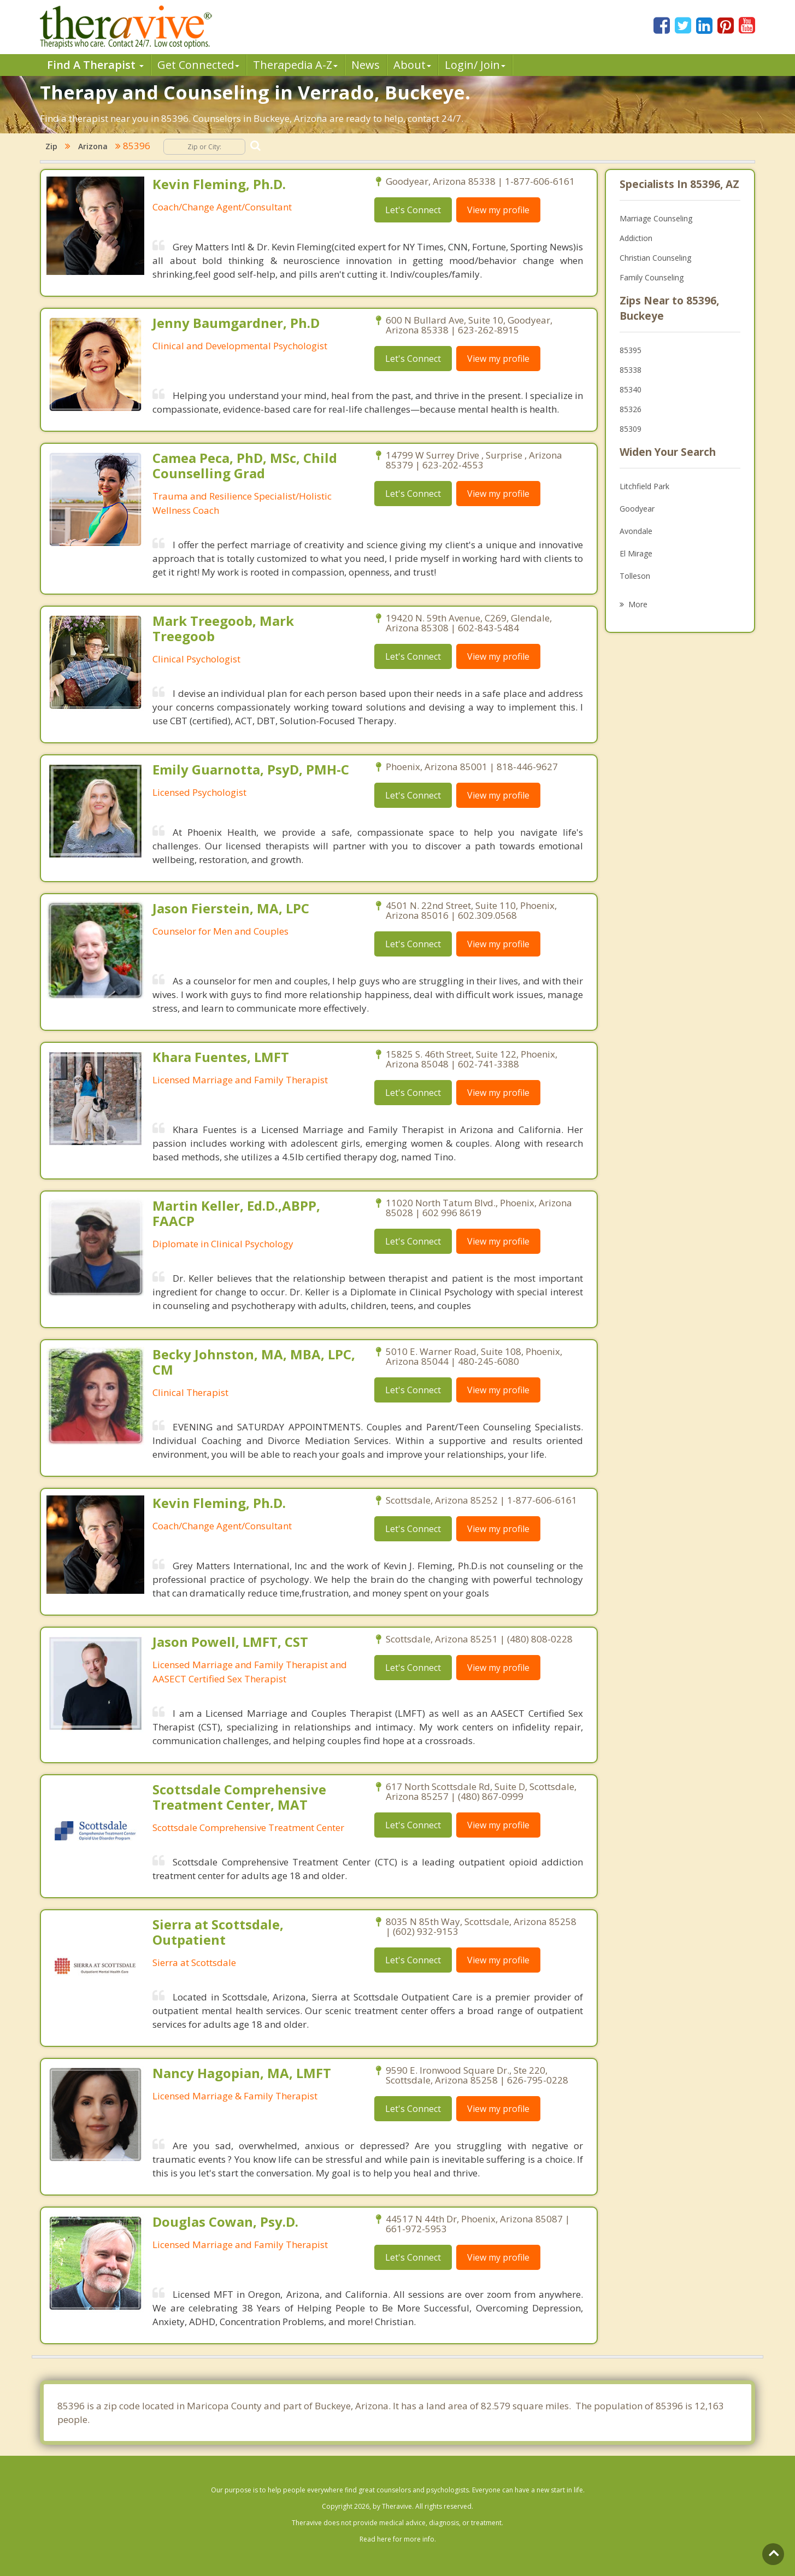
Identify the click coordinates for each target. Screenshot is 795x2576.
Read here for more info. (398, 2539)
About (412, 64)
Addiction (636, 238)
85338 (630, 370)
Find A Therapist (95, 64)
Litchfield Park (644, 486)
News (365, 64)
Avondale (636, 531)
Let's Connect (413, 210)
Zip (51, 146)
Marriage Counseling (656, 218)
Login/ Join (475, 64)
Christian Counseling (655, 258)
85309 (630, 429)
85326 (630, 409)
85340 (630, 389)
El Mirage (636, 553)
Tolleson (635, 576)
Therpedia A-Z (295, 64)
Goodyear (637, 508)
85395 (630, 350)
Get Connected (198, 64)
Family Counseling (652, 277)
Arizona (93, 146)
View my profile (498, 210)
